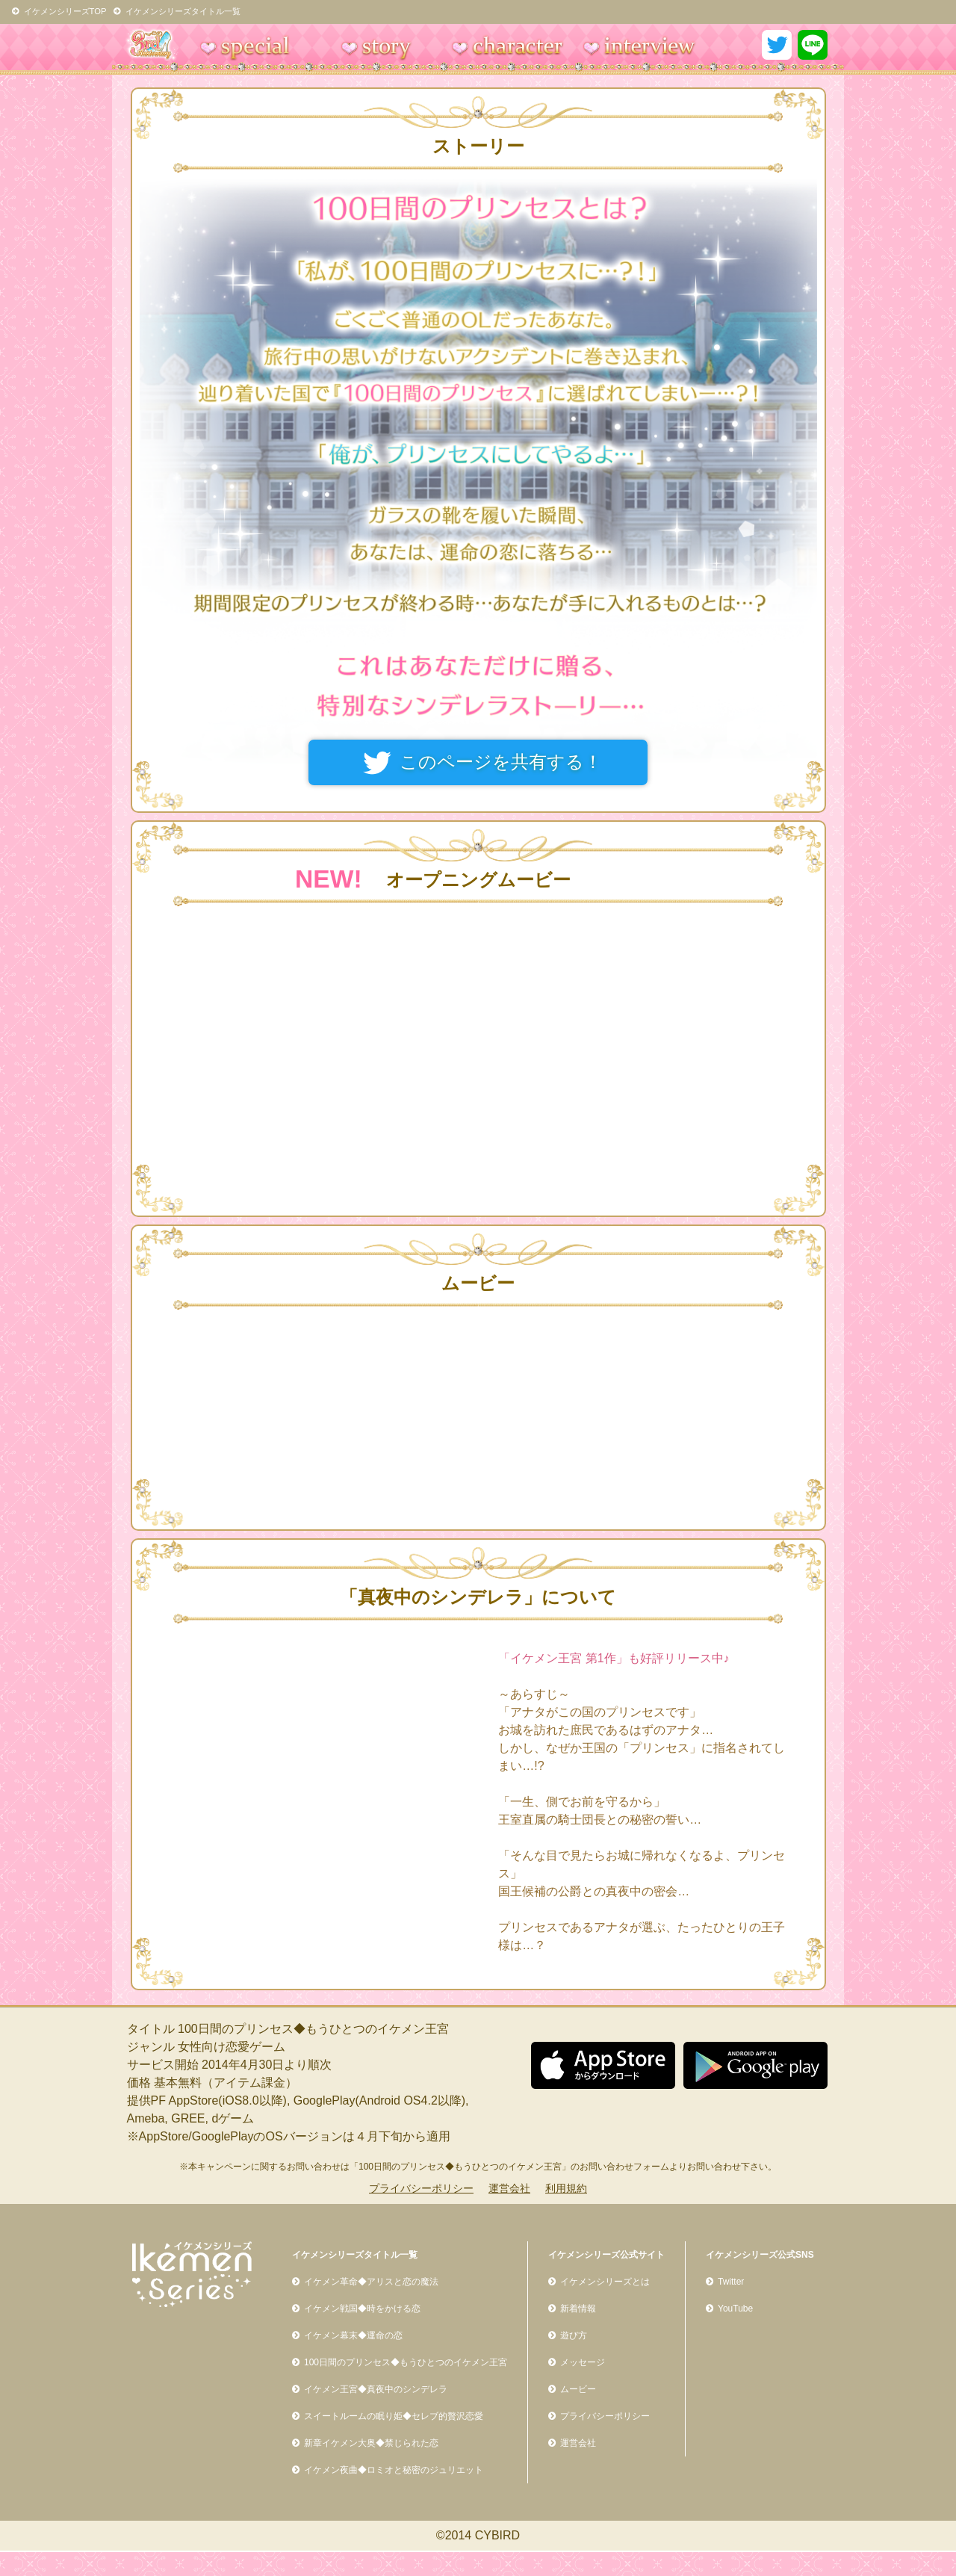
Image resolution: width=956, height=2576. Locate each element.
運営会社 (509, 2188)
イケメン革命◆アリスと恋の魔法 (371, 2281)
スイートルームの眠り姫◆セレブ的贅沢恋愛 (393, 2416)
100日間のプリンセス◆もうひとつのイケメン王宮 (405, 2362)
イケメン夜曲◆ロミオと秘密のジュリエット (393, 2470)
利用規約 (566, 2188)
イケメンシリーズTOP (59, 11)
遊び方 (573, 2335)
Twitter (731, 2281)
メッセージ (582, 2362)
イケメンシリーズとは (605, 2281)
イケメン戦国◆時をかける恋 (362, 2308)
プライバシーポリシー (421, 2188)
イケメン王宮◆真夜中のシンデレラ (375, 2389)
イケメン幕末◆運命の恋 (353, 2335)
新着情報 (578, 2308)
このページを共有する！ (501, 762)
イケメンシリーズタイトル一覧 (177, 11)
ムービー (578, 2389)
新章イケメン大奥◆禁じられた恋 (371, 2443)
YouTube (735, 2308)
